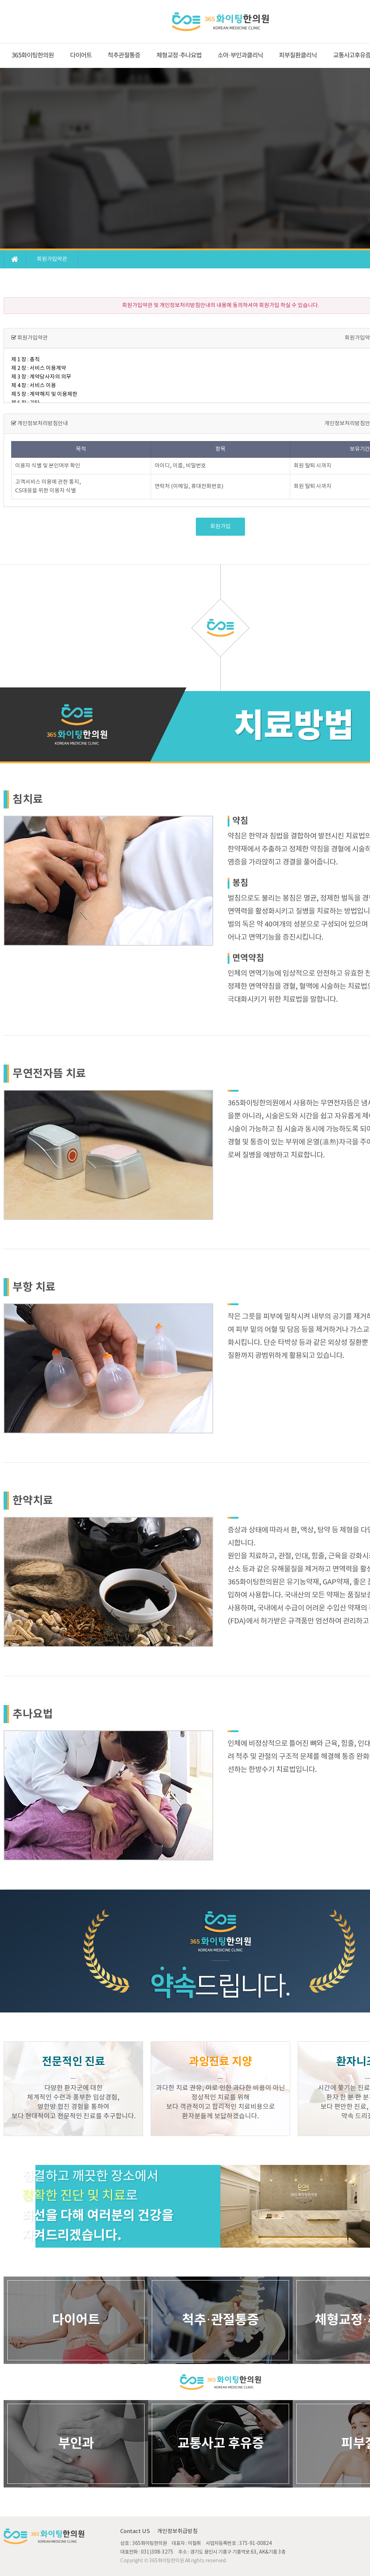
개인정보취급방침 (177, 2531)
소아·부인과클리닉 (240, 55)
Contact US (135, 2531)
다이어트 (81, 55)
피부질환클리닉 (298, 55)
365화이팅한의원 (33, 55)
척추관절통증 (124, 55)
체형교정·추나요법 (179, 55)
